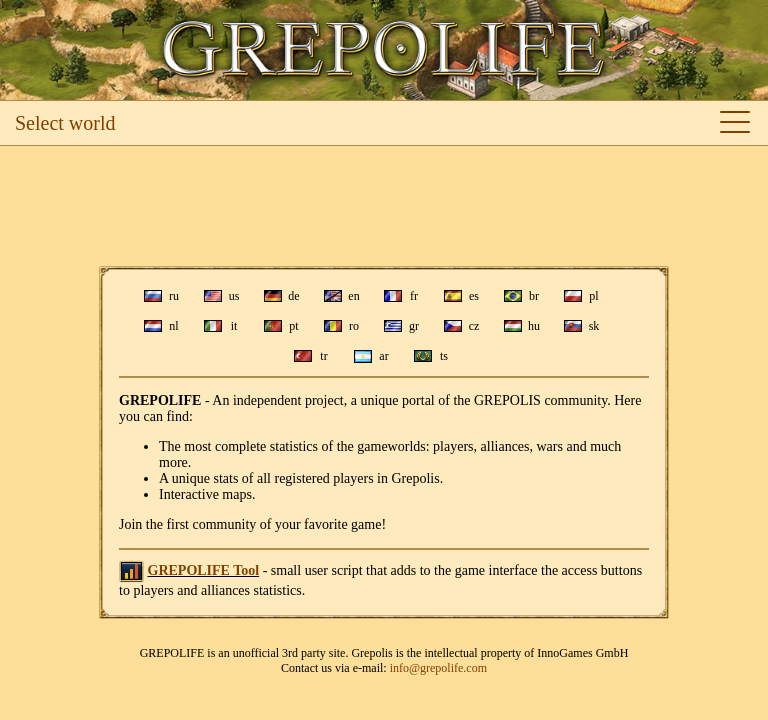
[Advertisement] (384, 206)
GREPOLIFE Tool (204, 570)
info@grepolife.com (438, 668)
